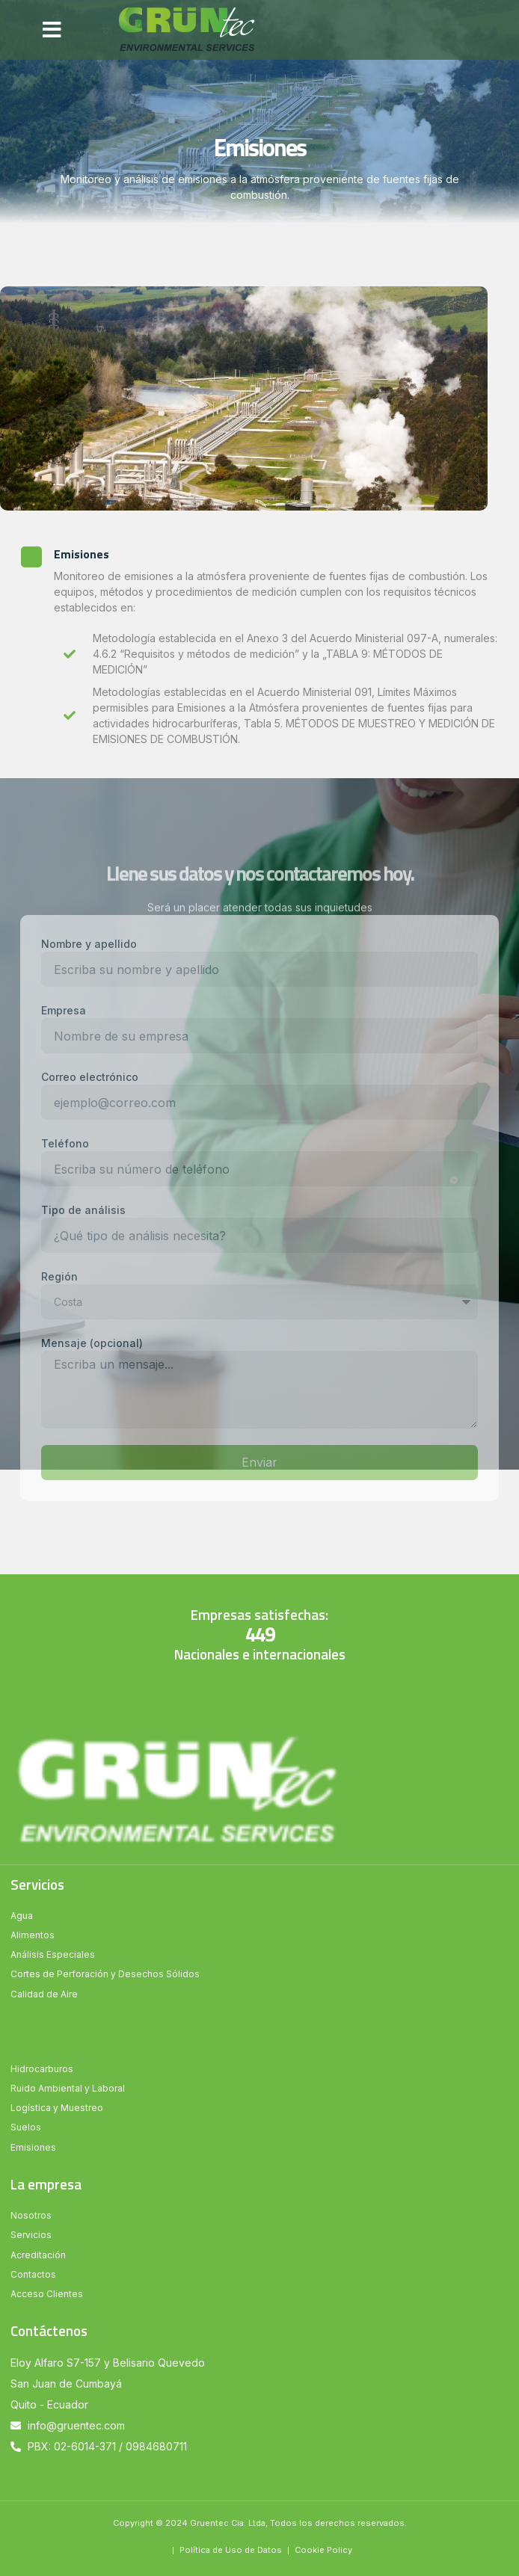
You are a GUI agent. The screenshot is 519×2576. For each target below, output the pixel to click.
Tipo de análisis (83, 1210)
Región (59, 1276)
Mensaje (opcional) (92, 1343)
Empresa (63, 1010)
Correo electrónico (89, 1076)
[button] (52, 30)
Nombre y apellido (89, 943)
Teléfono (65, 1143)
